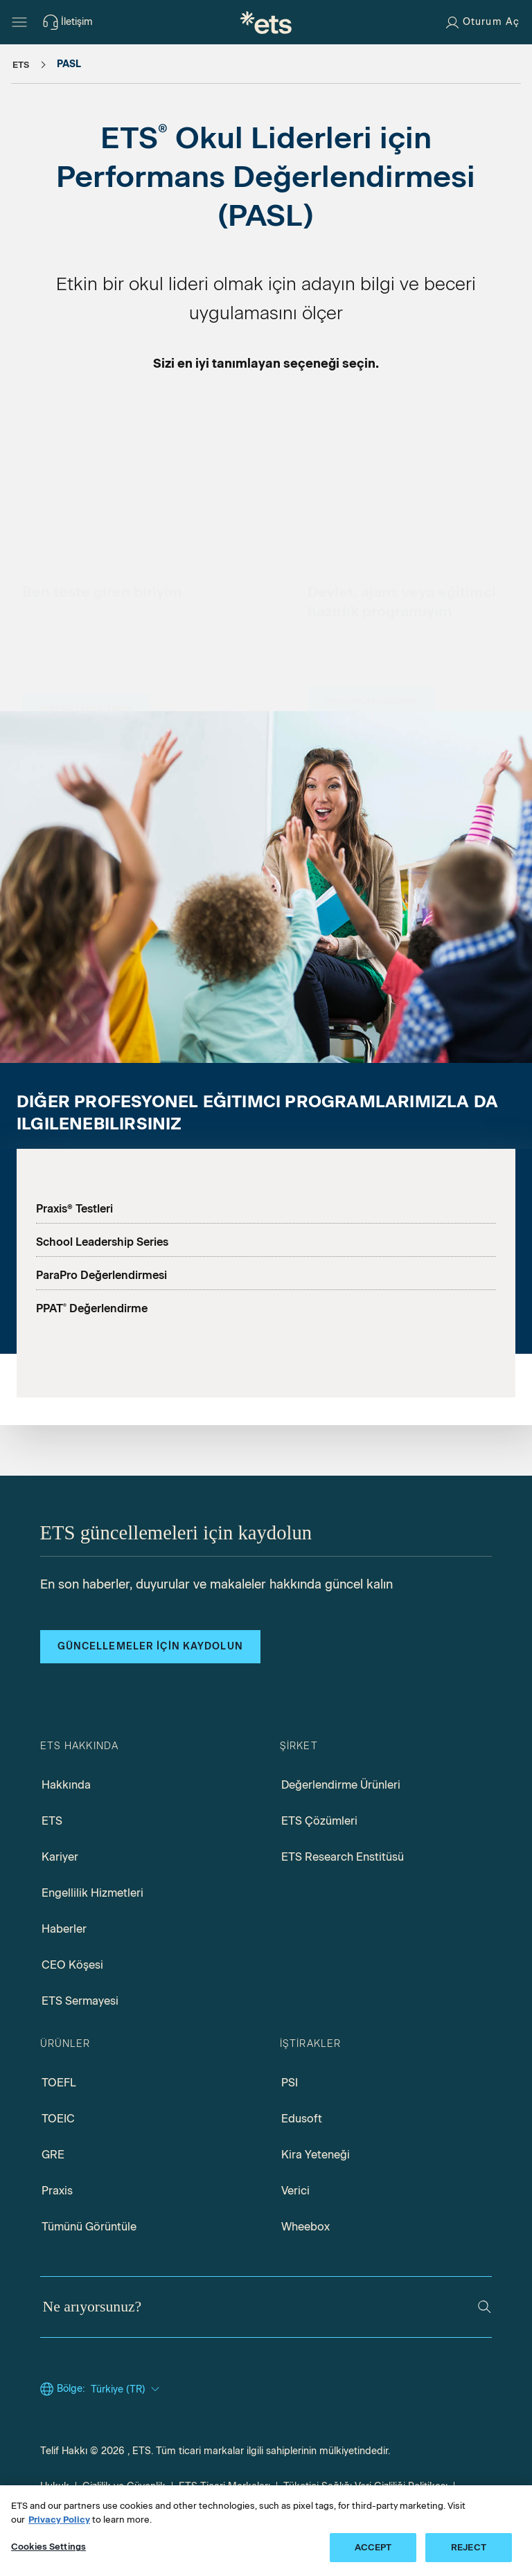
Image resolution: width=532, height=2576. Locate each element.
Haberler (64, 1928)
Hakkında (66, 1784)
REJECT (468, 2547)
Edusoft (301, 2118)
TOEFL (59, 2082)
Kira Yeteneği (315, 2154)
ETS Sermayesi (80, 2000)
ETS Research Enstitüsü (342, 1856)
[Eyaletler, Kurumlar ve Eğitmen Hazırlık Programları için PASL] (371, 591)
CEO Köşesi (72, 1964)
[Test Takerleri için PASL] (86, 598)
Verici (295, 2190)
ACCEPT (373, 2547)
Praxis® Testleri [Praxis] (74, 1208)
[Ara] (485, 2307)
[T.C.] (266, 22)
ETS (52, 1820)
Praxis (57, 2190)
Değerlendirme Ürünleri (340, 1784)
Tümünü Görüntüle (89, 2226)
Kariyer (60, 1856)
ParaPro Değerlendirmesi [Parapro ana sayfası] (101, 1275)
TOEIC (58, 2118)
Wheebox (305, 2226)
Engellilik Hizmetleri (92, 1892)
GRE (53, 2154)
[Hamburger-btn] (19, 22)
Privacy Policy (59, 2519)
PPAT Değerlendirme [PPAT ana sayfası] (92, 1308)
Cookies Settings (48, 2546)
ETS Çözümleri (319, 1820)
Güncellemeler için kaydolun (150, 1646)
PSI (289, 2082)
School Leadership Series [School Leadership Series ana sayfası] (102, 1242)
